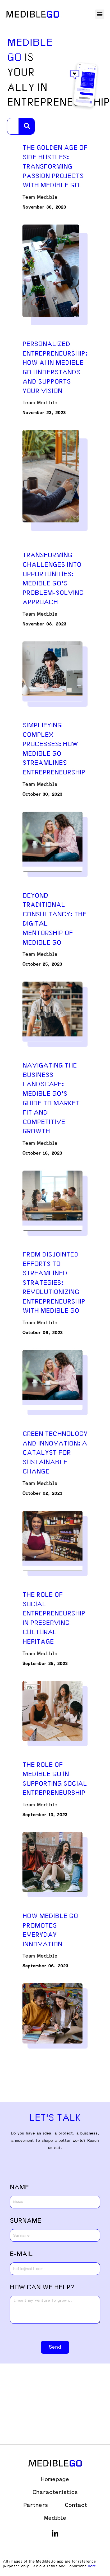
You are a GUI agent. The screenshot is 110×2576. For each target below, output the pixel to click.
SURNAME (25, 2221)
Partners (35, 2505)
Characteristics (55, 2492)
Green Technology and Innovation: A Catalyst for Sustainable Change (55, 1452)
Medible (55, 2518)
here (92, 2566)
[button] (99, 14)
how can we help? (42, 2287)
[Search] (27, 126)
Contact (76, 2505)
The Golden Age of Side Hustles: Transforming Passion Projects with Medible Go (55, 166)
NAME (19, 2187)
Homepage (55, 2479)
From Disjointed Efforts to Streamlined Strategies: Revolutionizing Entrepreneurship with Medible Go (53, 1282)
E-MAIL (21, 2254)
